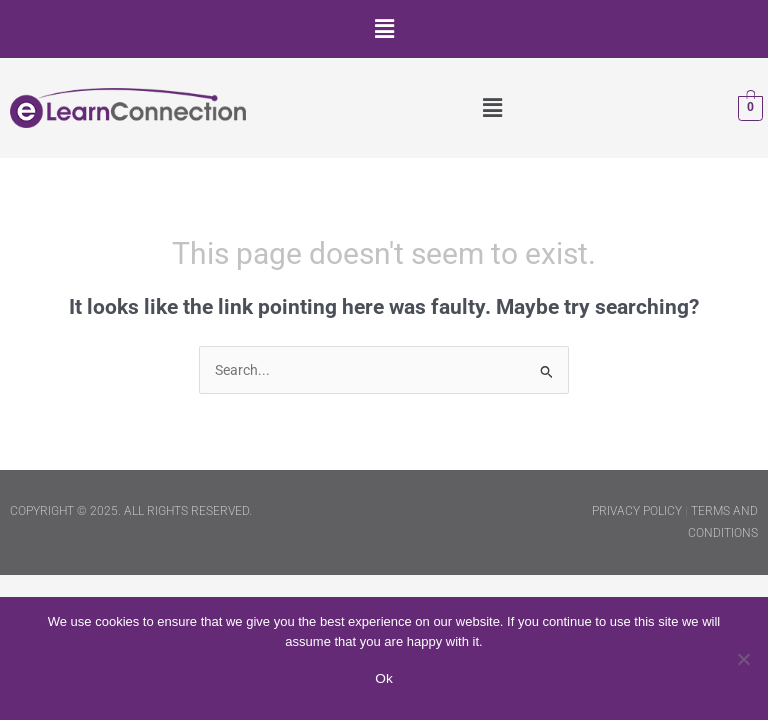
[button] (384, 29)
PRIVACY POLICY (637, 511)
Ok (383, 678)
